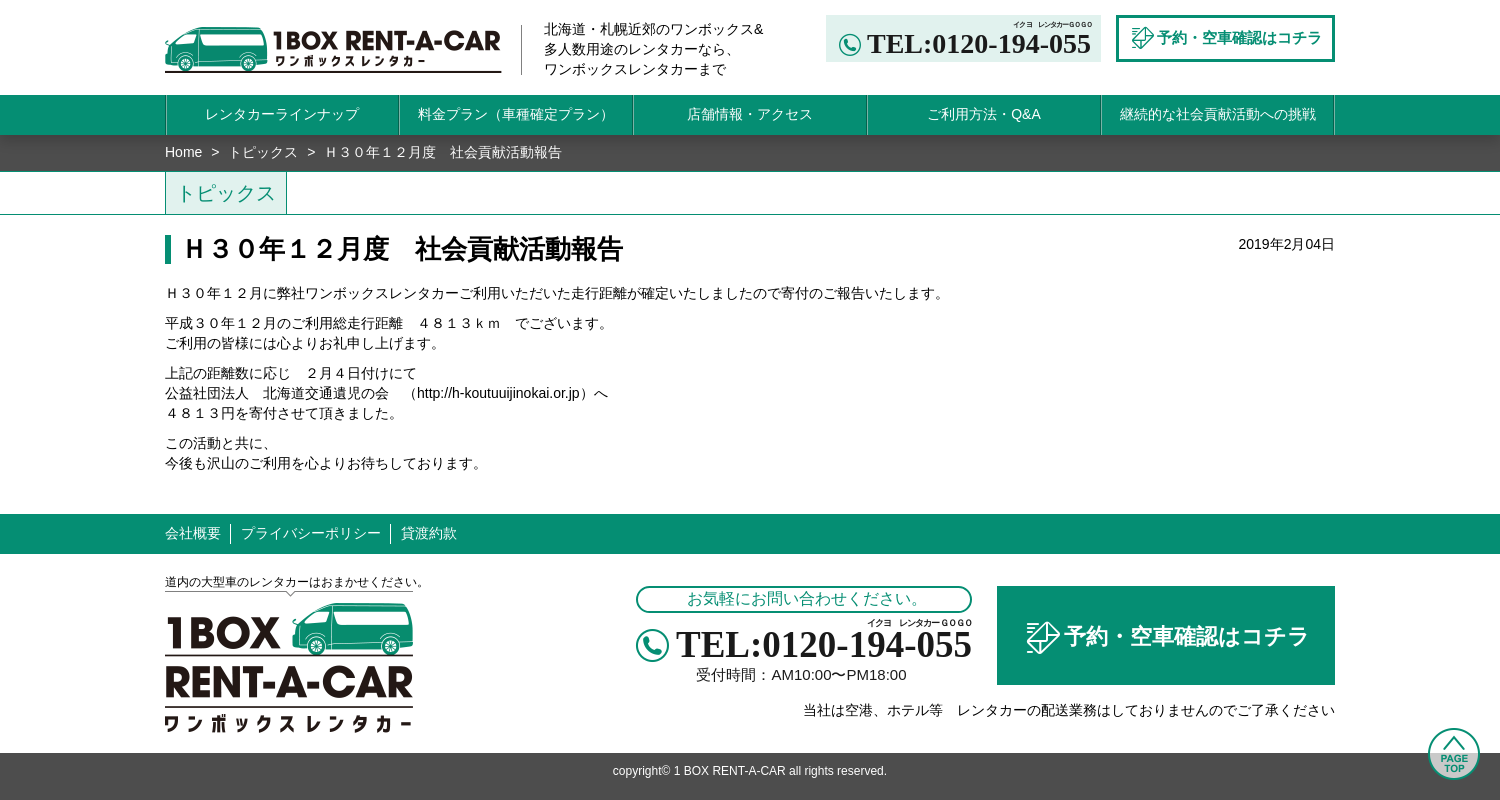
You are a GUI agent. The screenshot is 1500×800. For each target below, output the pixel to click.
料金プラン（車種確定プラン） (516, 114)
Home (183, 152)
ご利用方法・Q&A (984, 114)
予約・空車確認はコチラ (1166, 638)
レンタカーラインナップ (282, 114)
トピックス (263, 152)
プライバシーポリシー (311, 533)
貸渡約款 (429, 533)
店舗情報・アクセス (750, 114)
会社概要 (193, 533)
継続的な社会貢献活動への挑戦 (1218, 114)
